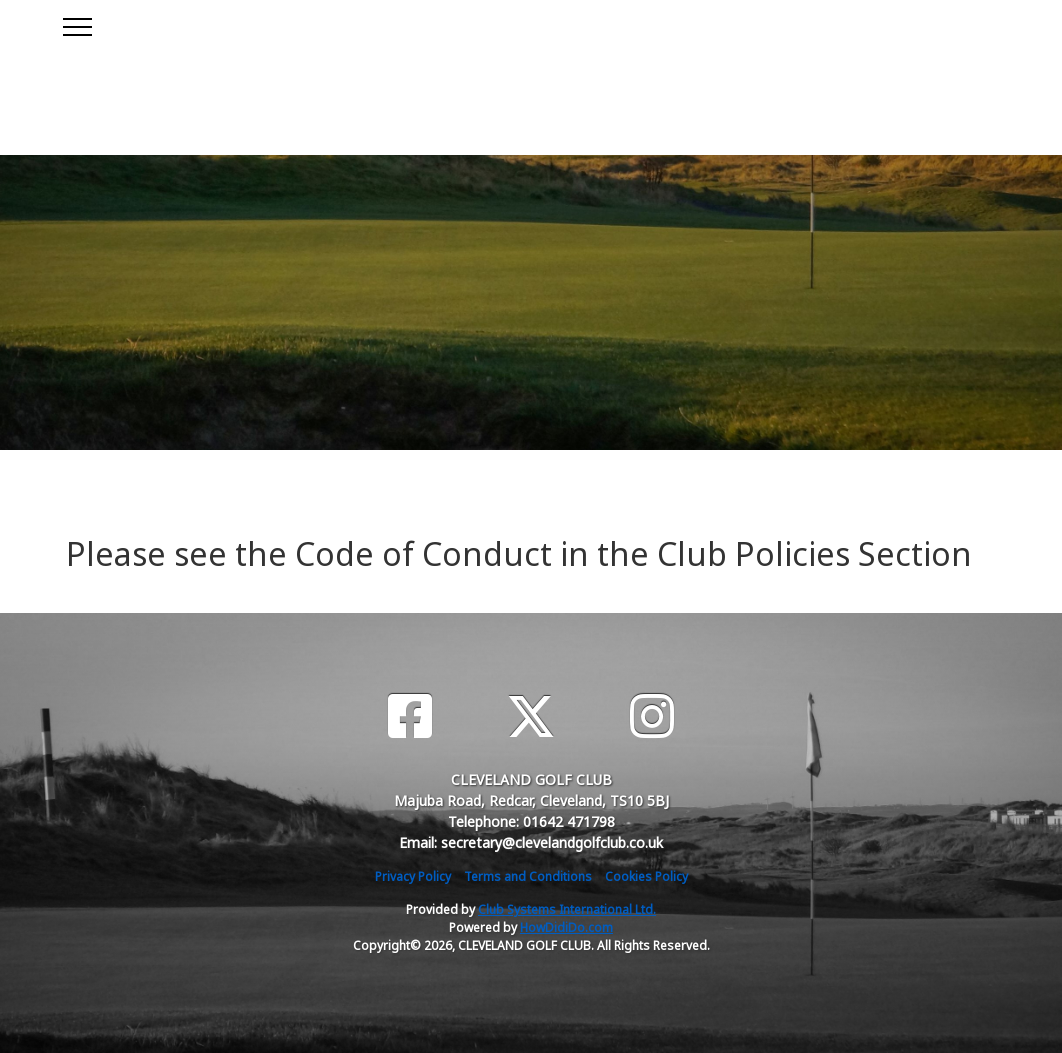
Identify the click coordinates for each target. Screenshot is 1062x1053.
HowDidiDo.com (566, 927)
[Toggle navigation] (76, 24)
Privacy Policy (413, 876)
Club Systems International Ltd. (567, 909)
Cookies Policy (646, 876)
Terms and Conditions (528, 876)
